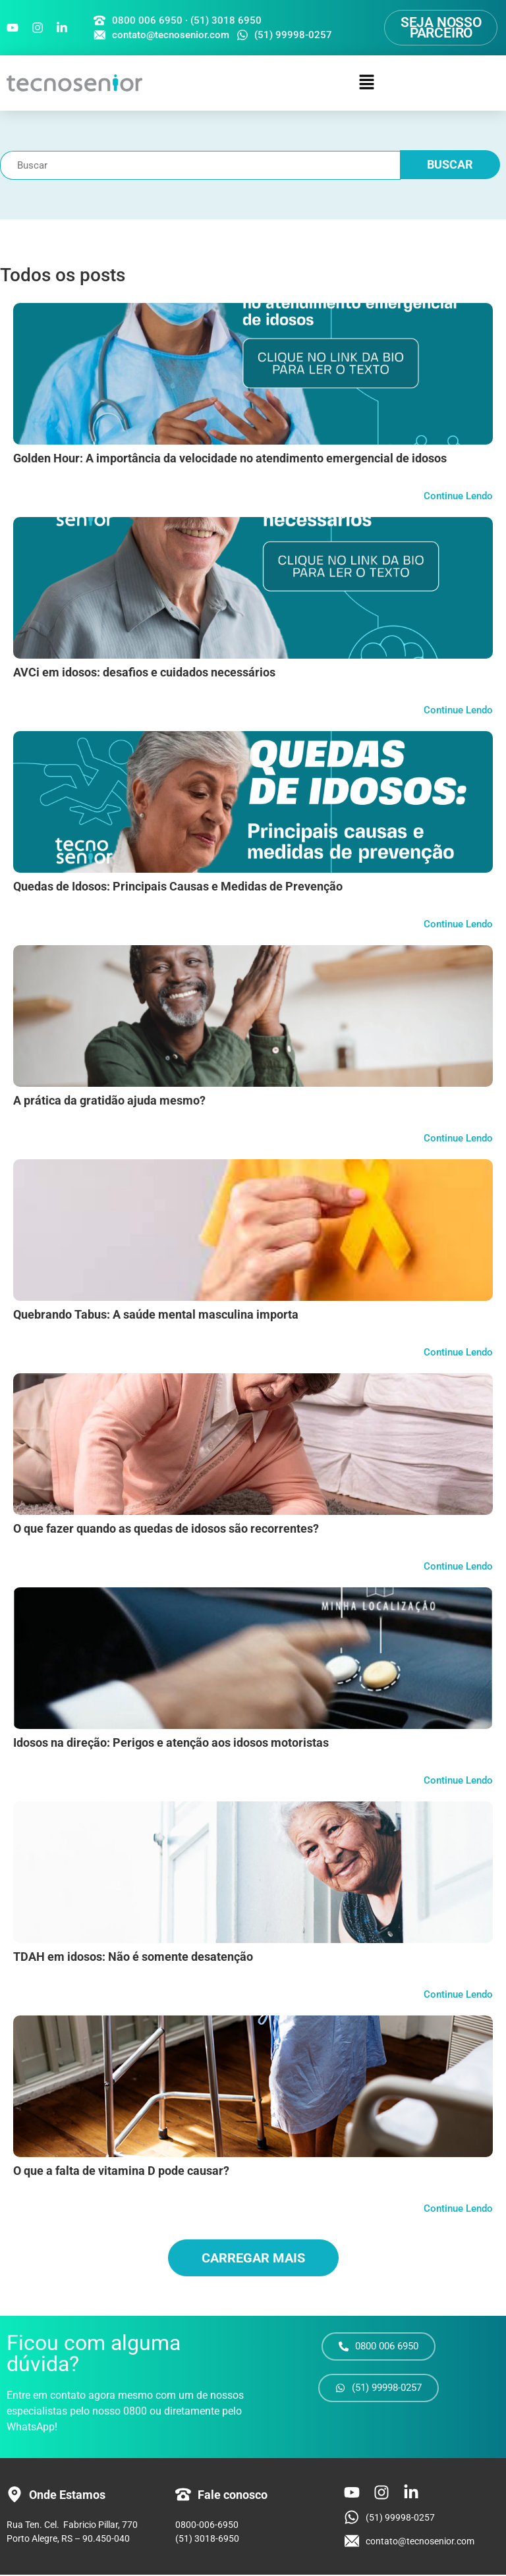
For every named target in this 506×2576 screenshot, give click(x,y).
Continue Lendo (458, 497)
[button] (367, 84)
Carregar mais (253, 2259)
